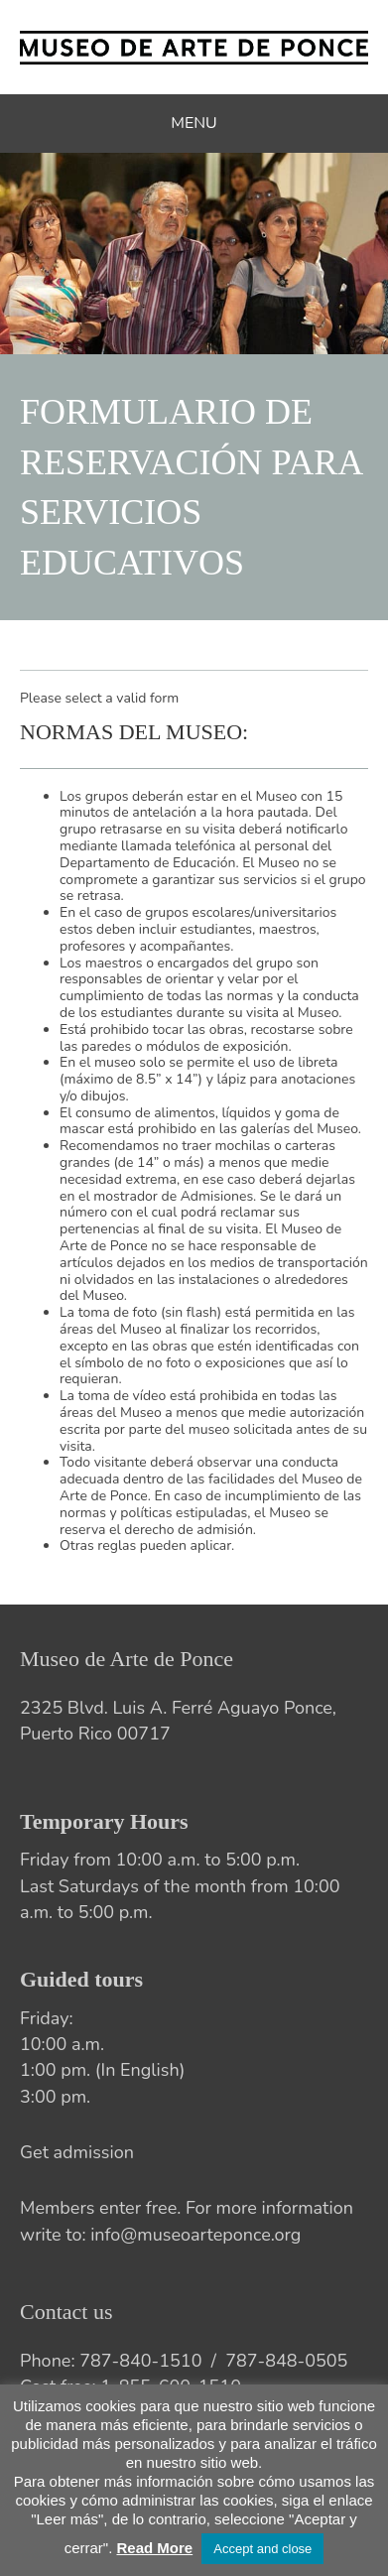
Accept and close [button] (262, 2548)
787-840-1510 (140, 2361)
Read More (154, 2547)
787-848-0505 (286, 2361)
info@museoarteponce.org (195, 2235)
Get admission (77, 2152)
